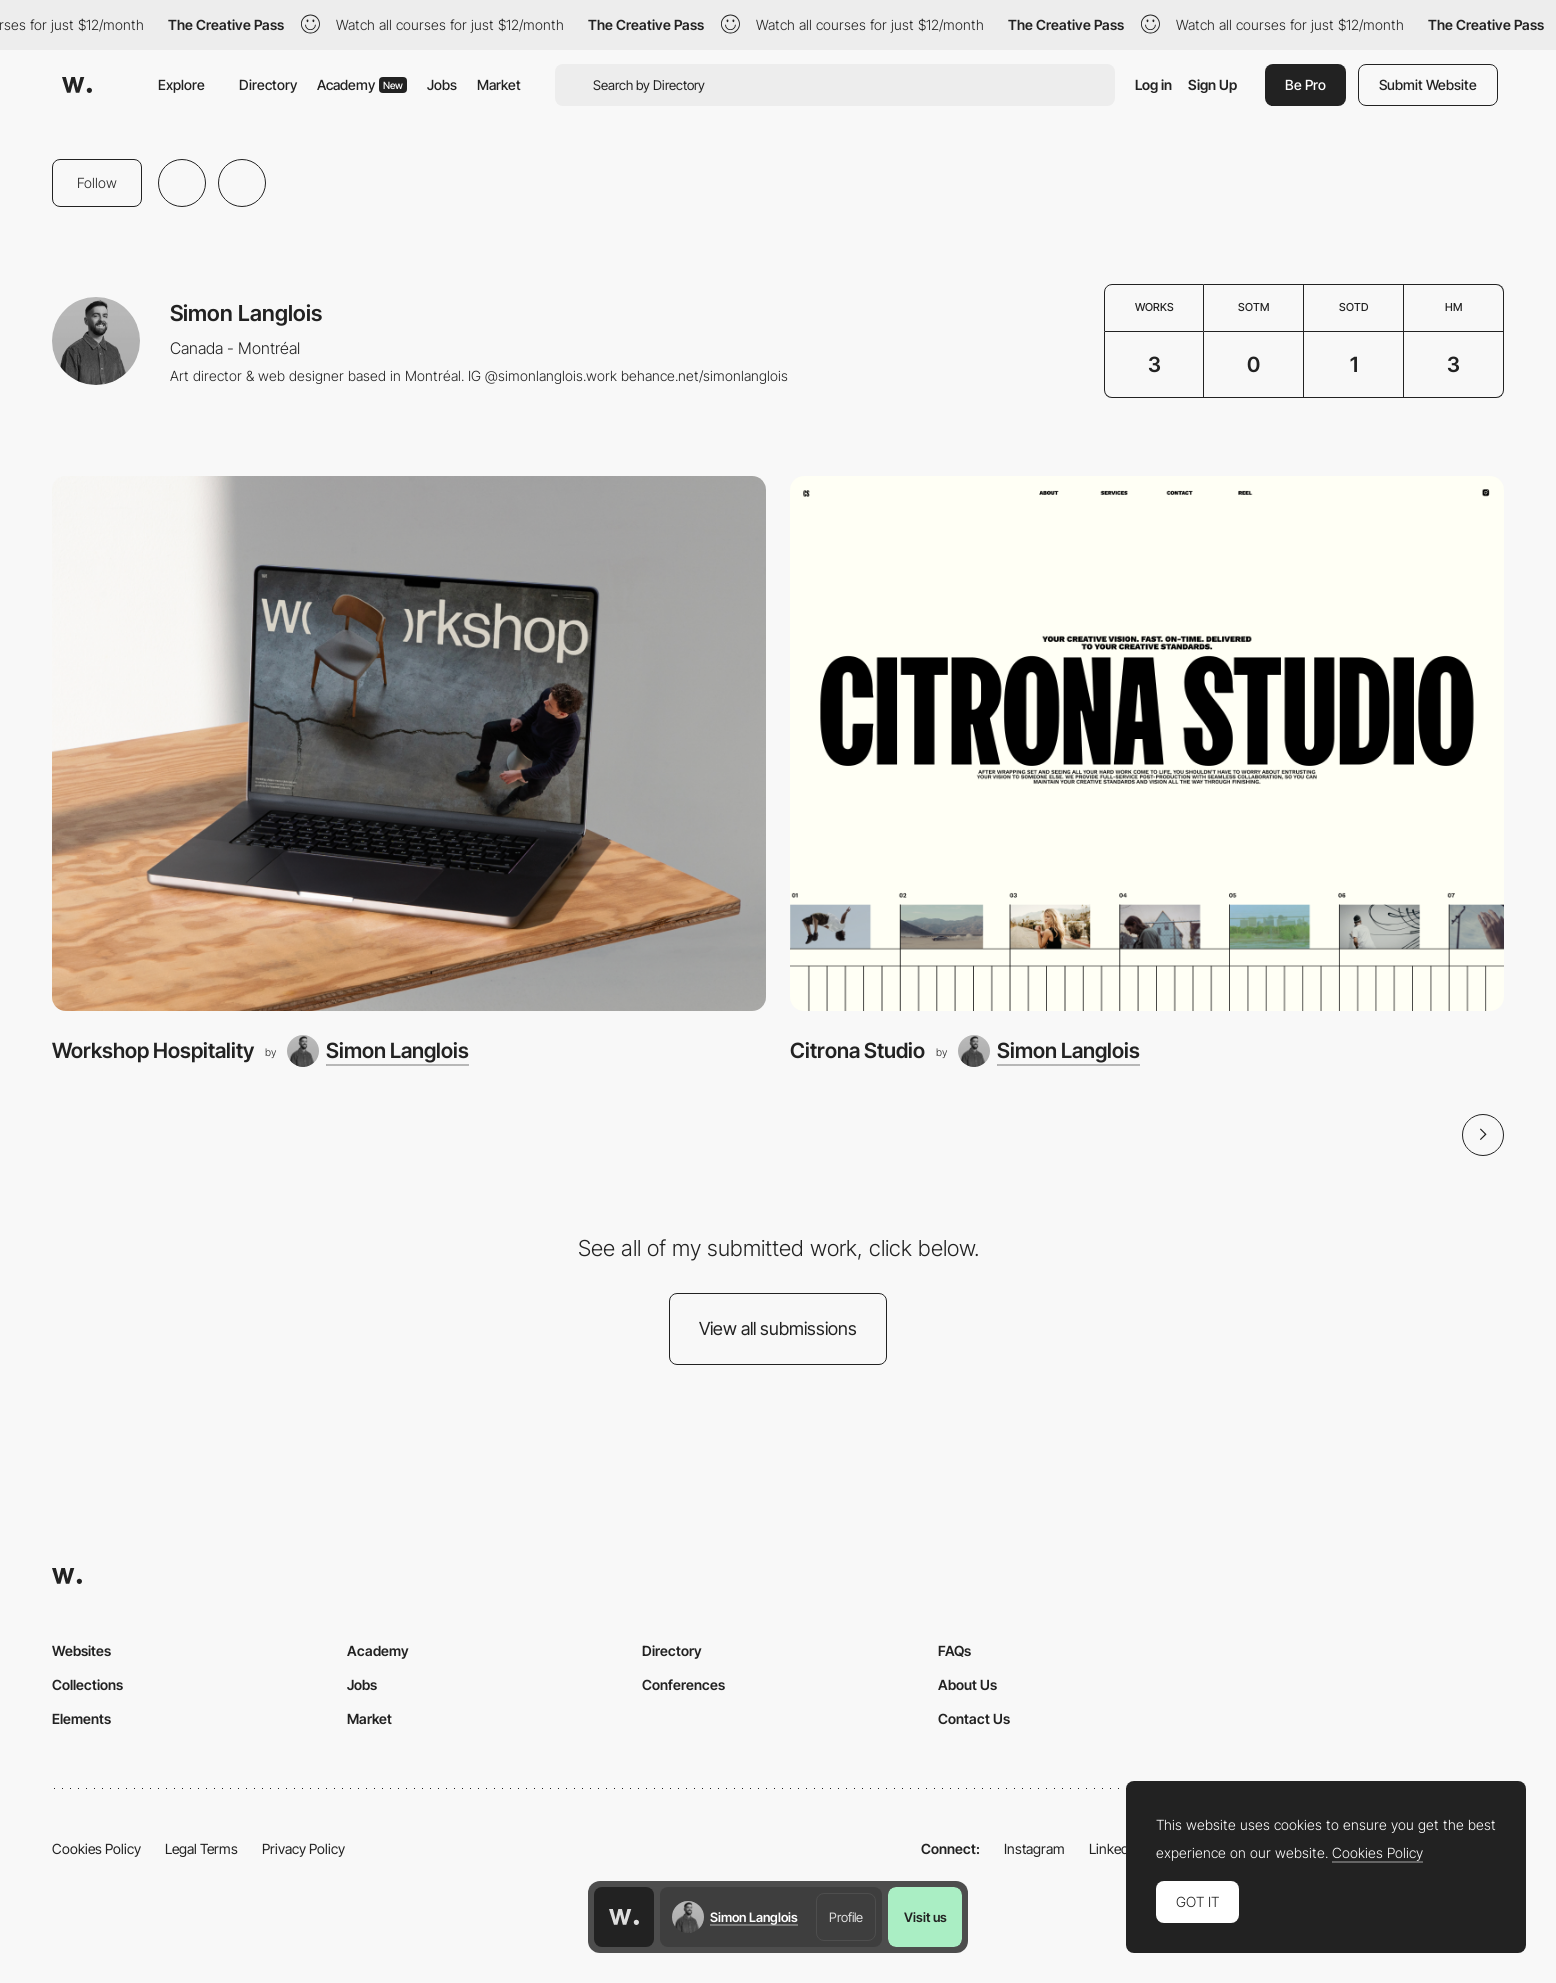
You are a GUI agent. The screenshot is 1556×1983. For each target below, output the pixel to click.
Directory (268, 84)
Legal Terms (201, 1848)
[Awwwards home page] (624, 1917)
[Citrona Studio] (1147, 744)
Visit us (925, 1917)
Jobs (442, 84)
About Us (967, 1684)
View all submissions (778, 1328)
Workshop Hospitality (153, 1050)
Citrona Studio (857, 1050)
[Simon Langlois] (378, 1051)
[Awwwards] (77, 85)
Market (499, 84)
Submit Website (1428, 84)
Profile (846, 1917)
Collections (87, 1684)
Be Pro (1305, 84)
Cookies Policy (96, 1848)
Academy (362, 84)
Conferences (683, 1684)
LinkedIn (1114, 1848)
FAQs (954, 1650)
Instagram (1034, 1848)
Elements (81, 1718)
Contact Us (974, 1718)
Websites (81, 1650)
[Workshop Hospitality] (409, 744)
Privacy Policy (303, 1848)
